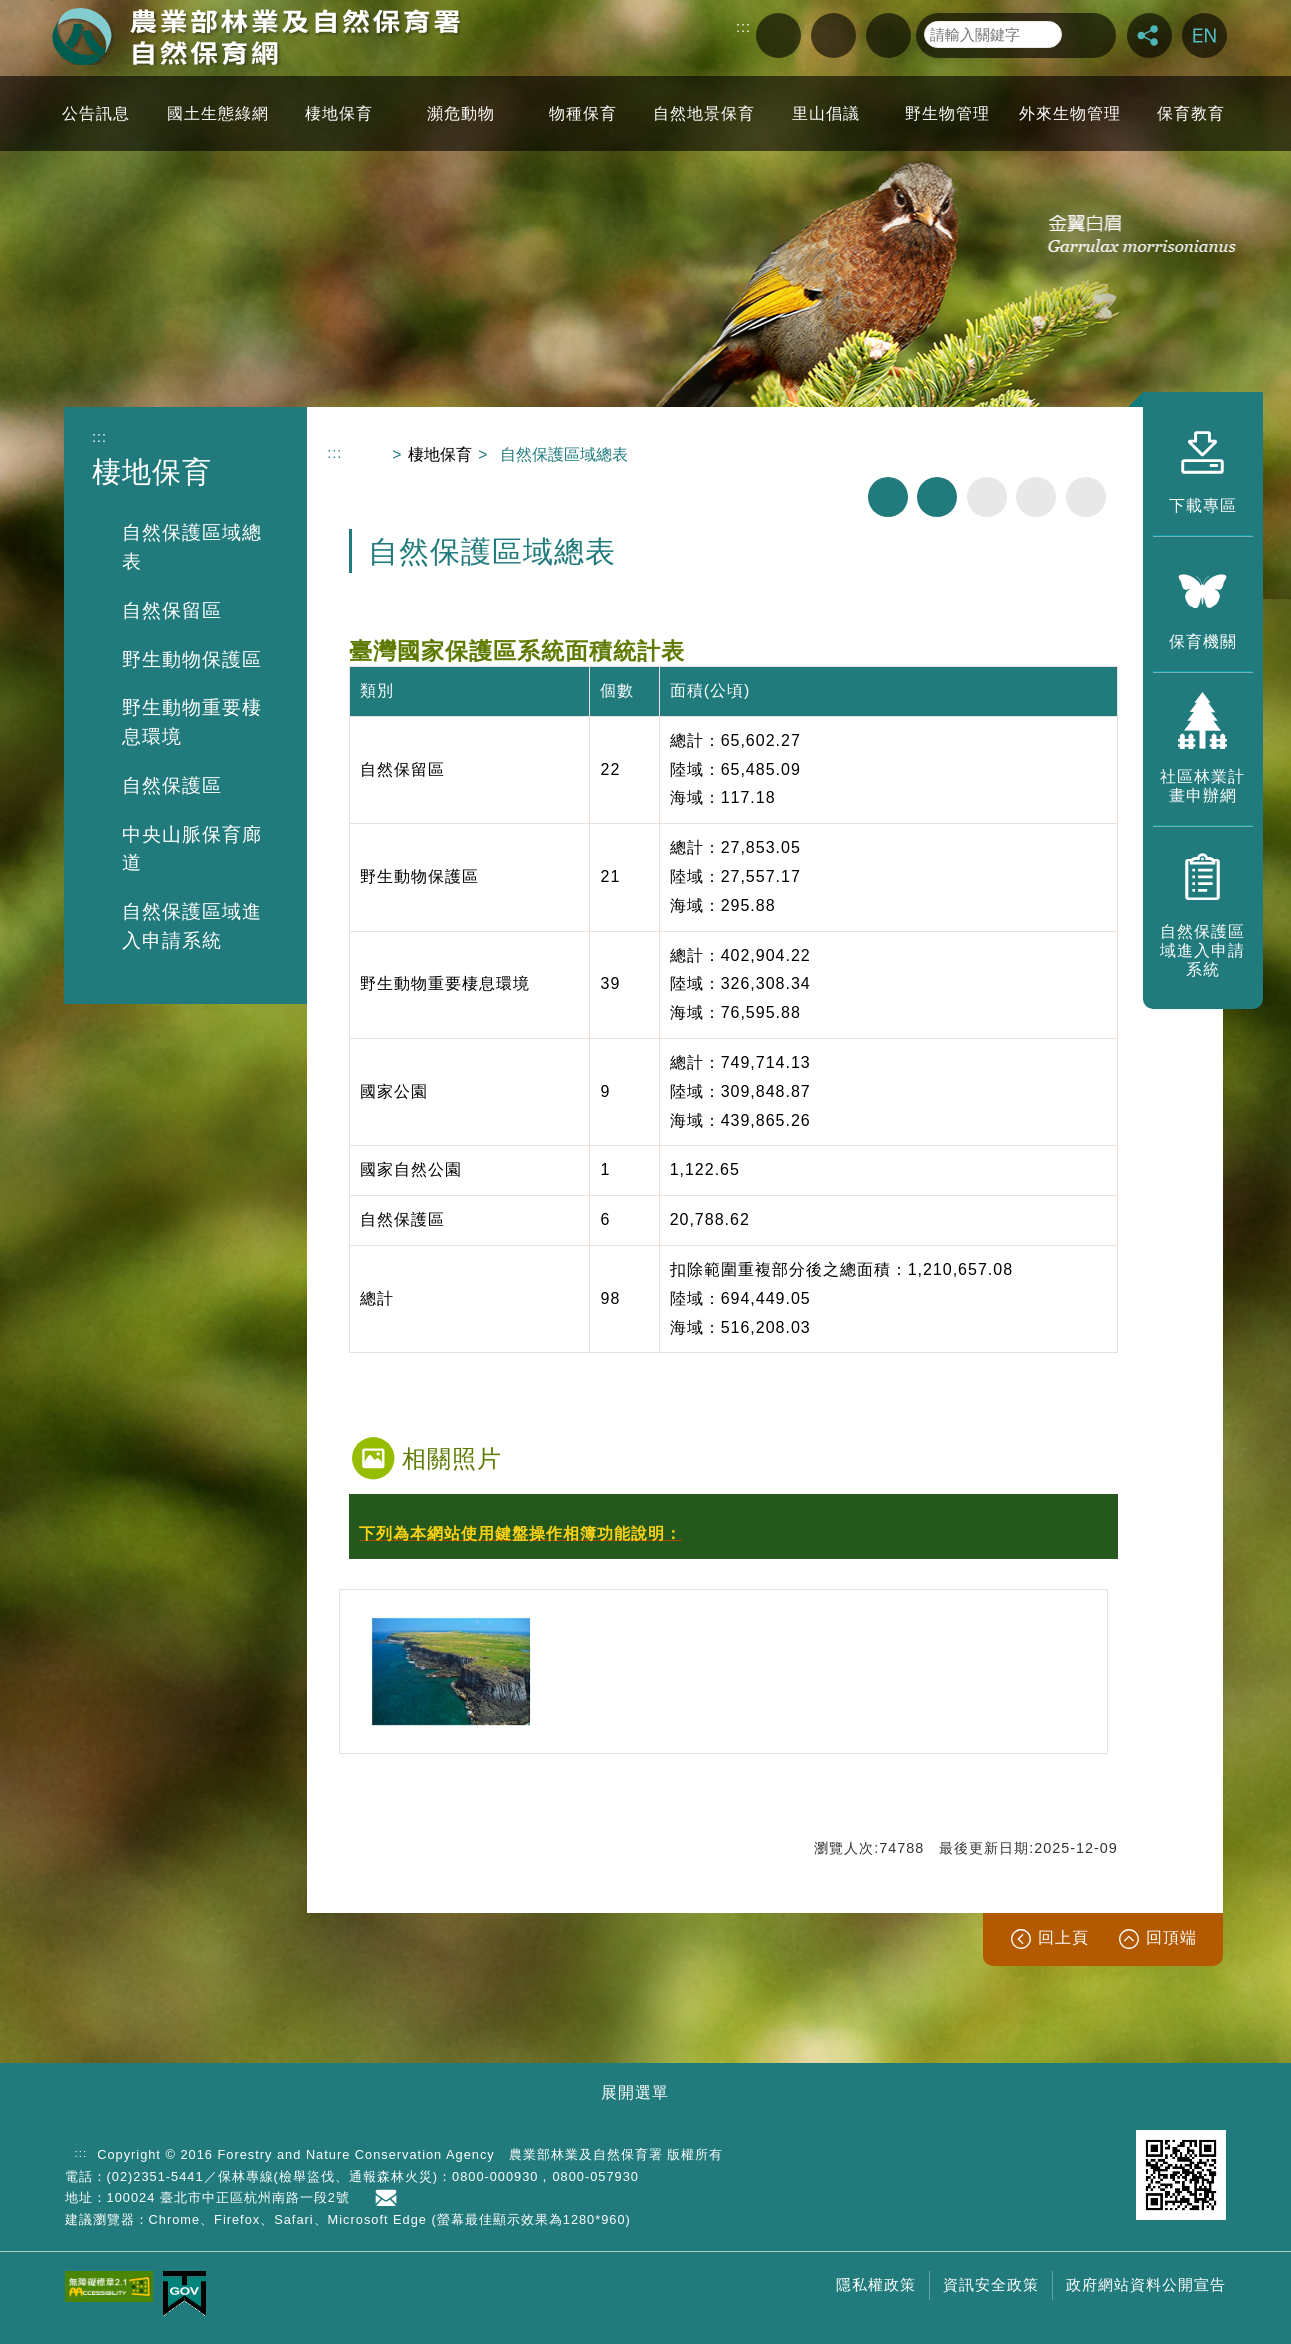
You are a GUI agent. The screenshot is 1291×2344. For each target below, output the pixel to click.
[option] (451, 1671)
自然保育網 (256, 36)
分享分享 (937, 497)
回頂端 (1171, 1937)
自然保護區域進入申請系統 (192, 926)
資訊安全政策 (991, 2284)
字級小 (987, 497)
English (1204, 35)
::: (743, 27)
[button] (733, 1534)
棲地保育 (440, 454)
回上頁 (1063, 1937)
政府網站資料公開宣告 (1146, 2284)
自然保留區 (172, 610)
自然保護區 (172, 785)
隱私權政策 (876, 2284)
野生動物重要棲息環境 (192, 722)
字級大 (1086, 497)
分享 (1149, 35)
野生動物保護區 (192, 659)
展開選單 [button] (635, 2092)
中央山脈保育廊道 (192, 849)
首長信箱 (390, 2198)
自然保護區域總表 (192, 547)
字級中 (1036, 497)
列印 (888, 497)
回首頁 (888, 35)
